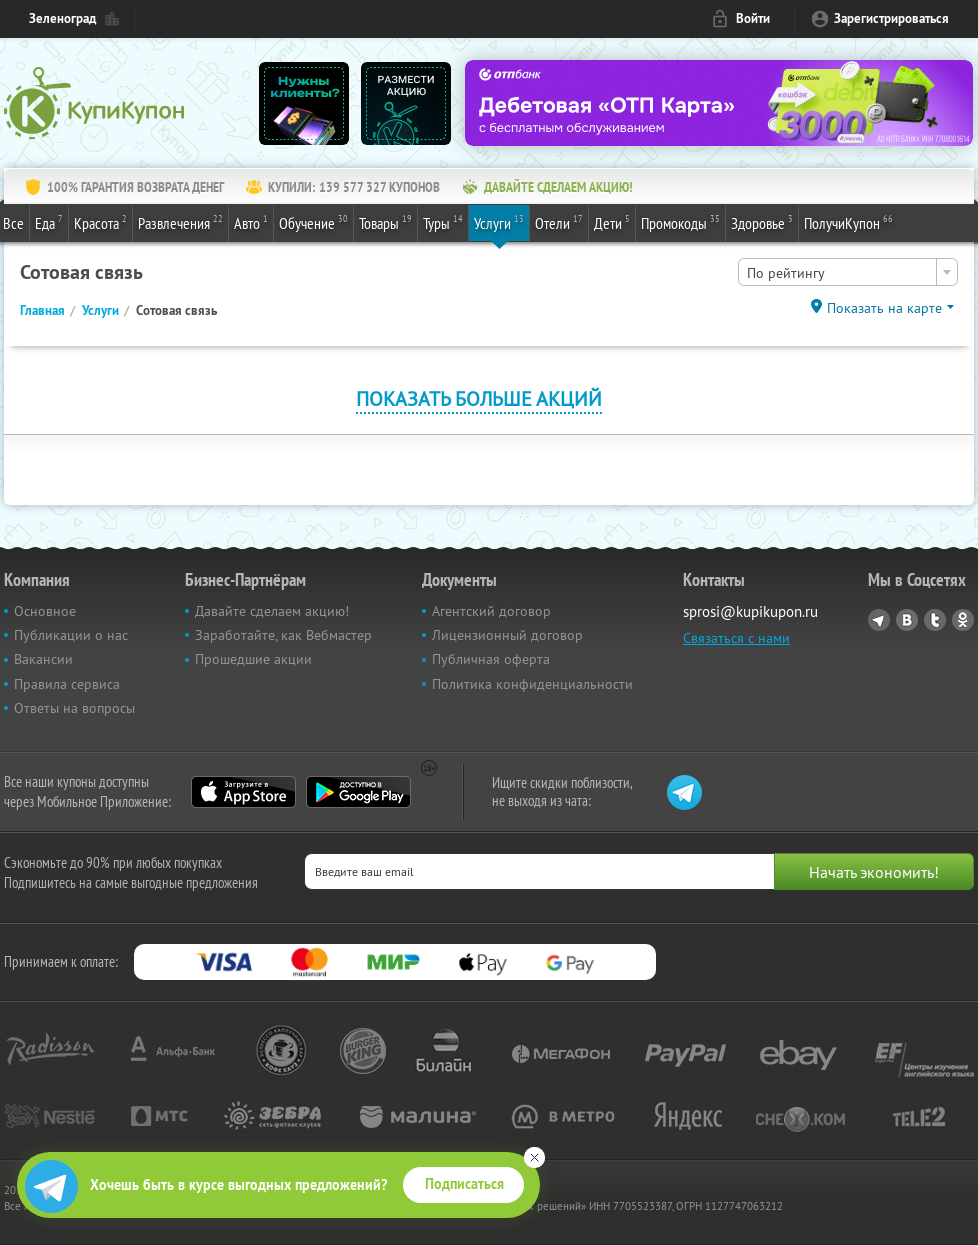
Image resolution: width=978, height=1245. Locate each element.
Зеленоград (62, 18)
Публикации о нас (71, 635)
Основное (45, 611)
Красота (100, 222)
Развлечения (180, 222)
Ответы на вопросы (74, 708)
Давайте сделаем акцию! (272, 611)
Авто (251, 222)
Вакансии (43, 659)
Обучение (313, 222)
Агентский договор (491, 611)
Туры (443, 222)
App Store (243, 792)
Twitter (935, 620)
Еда (49, 222)
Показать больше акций (479, 398)
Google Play (358, 792)
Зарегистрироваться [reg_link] (891, 18)
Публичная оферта (491, 659)
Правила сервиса (67, 684)
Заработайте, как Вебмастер (283, 635)
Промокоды (680, 222)
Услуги (499, 222)
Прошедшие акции (253, 659)
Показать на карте (884, 308)
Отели (559, 222)
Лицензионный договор (507, 635)
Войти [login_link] (753, 18)
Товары (385, 222)
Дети (612, 222)
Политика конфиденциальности (532, 684)
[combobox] (848, 272)
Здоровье (762, 222)
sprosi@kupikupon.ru (750, 611)
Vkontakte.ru (907, 620)
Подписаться (464, 1184)
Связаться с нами (736, 638)
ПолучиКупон (848, 222)
